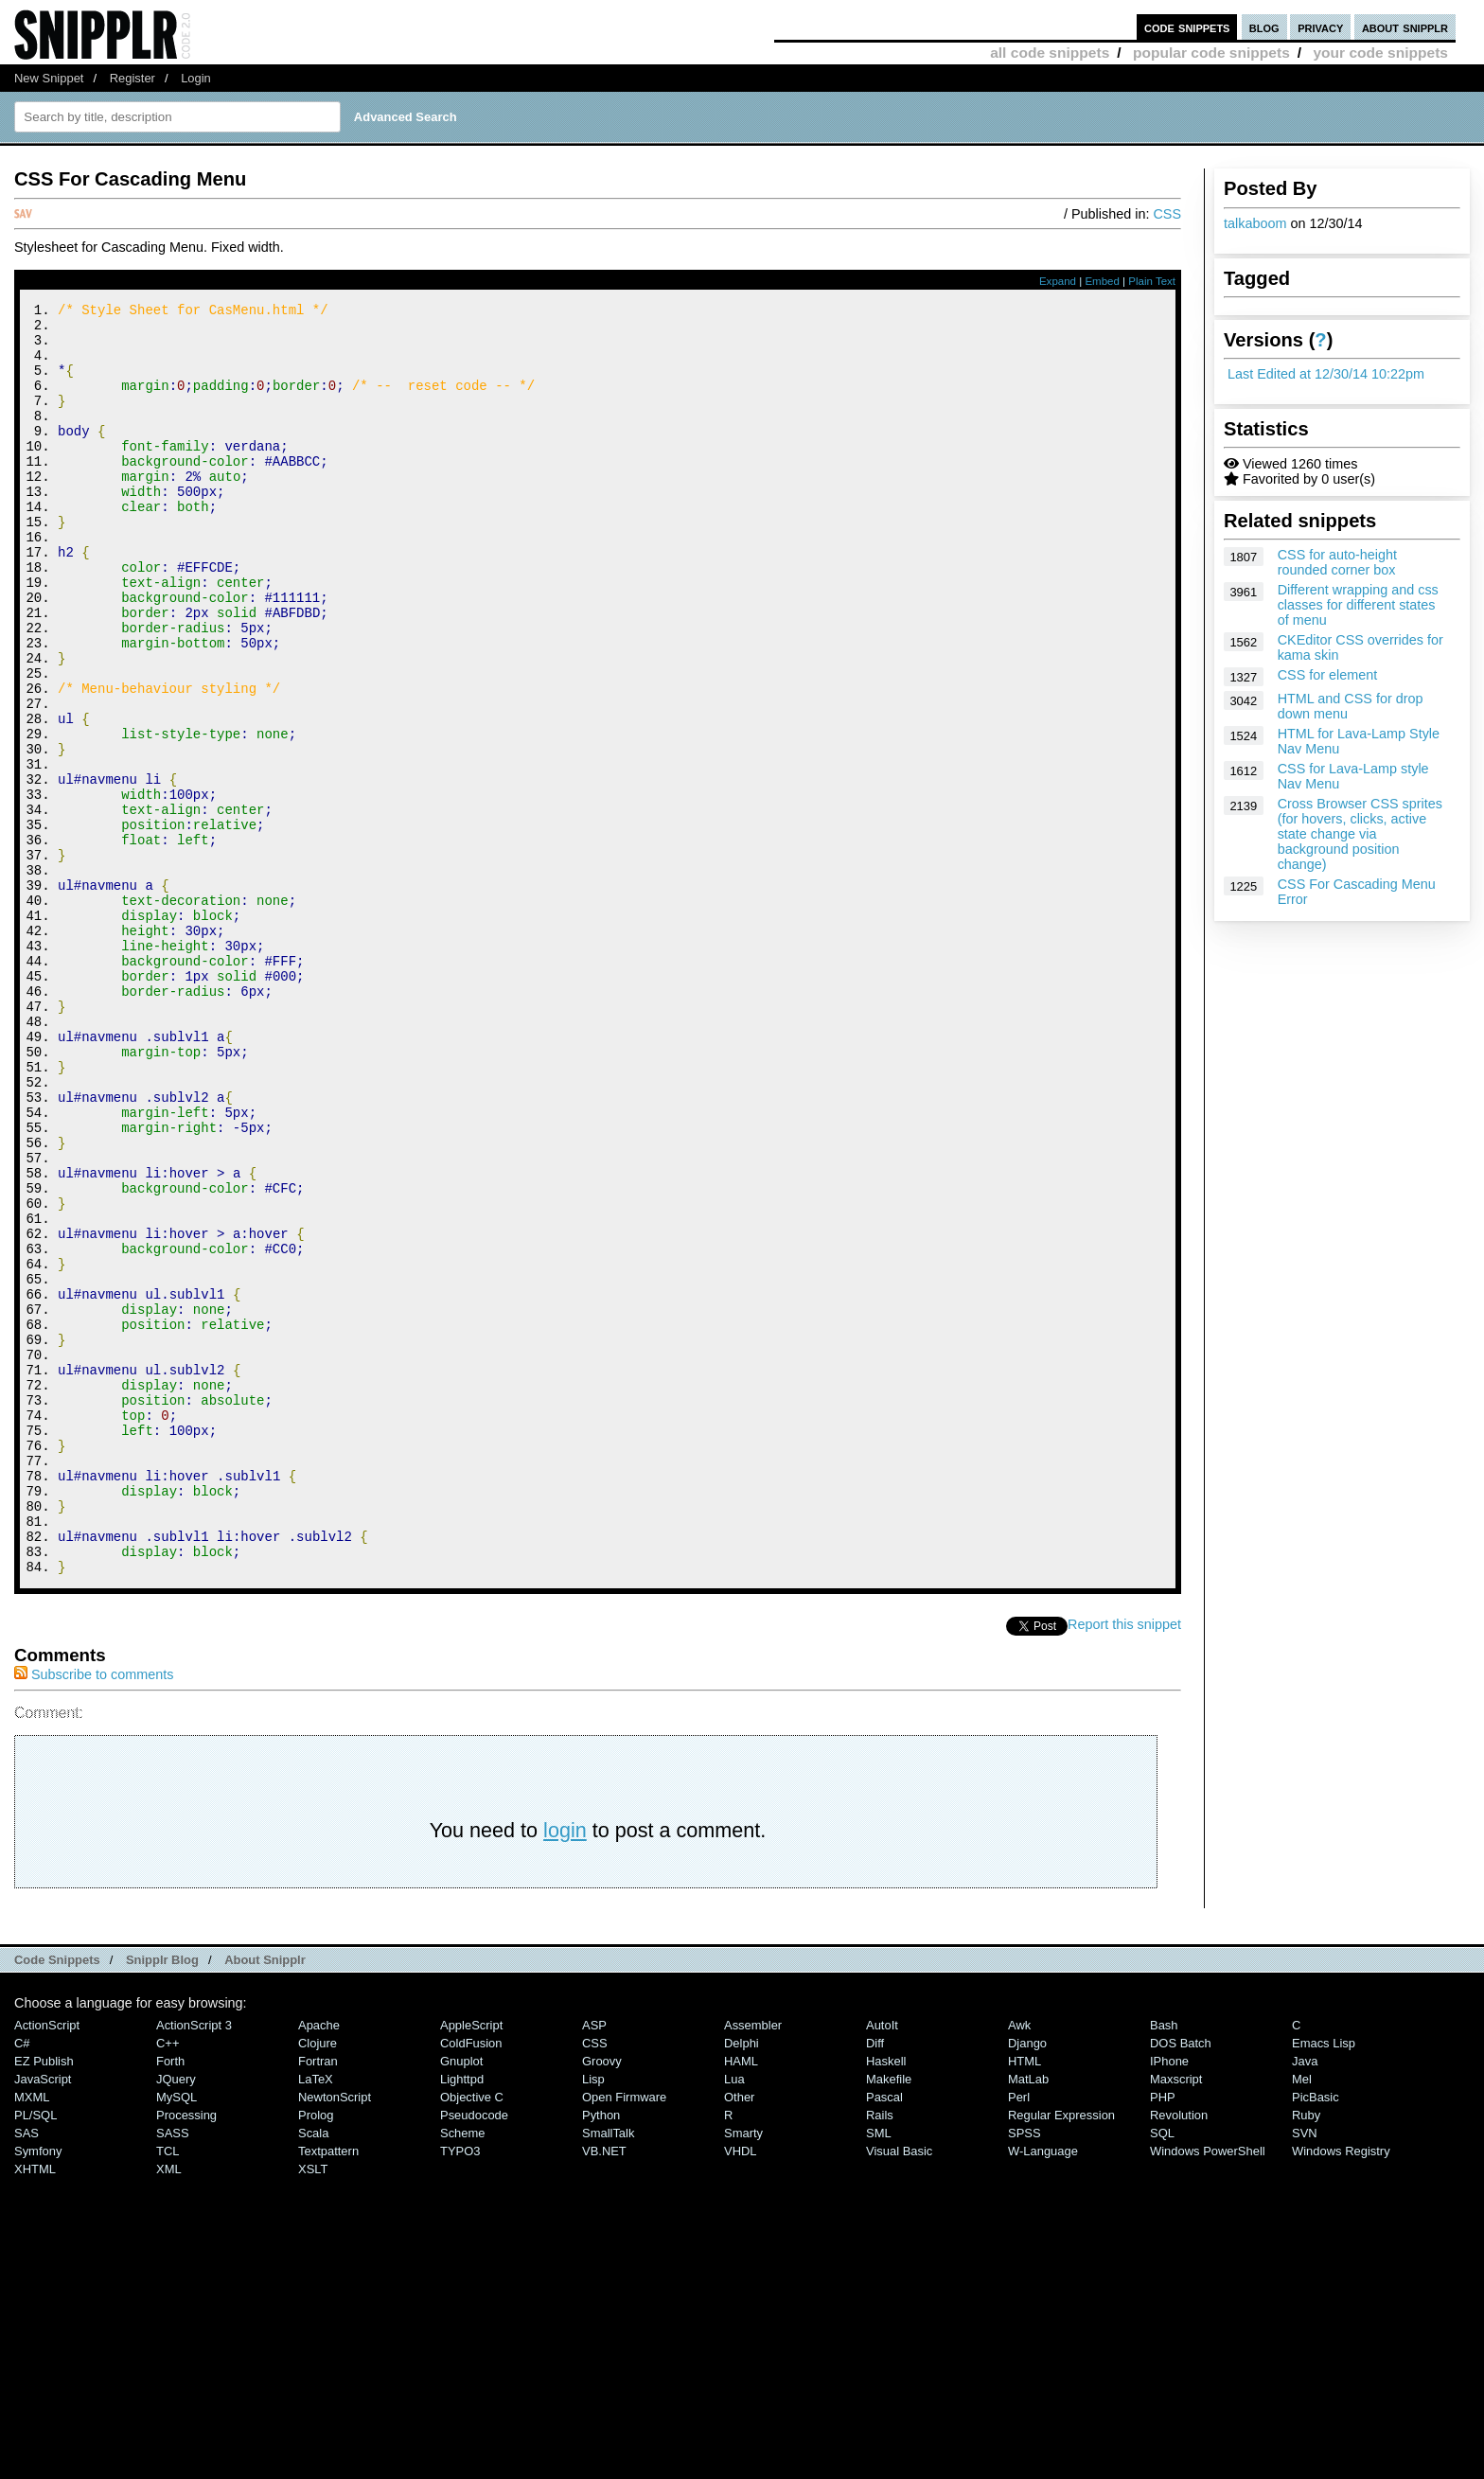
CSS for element (1328, 674)
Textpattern (328, 2389)
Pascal (884, 2335)
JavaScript (42, 2318)
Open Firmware (624, 2335)
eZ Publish (44, 2300)
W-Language (1043, 2389)
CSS (1167, 213)
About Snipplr (265, 2198)
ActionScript (47, 2264)
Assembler (753, 2264)
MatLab (1028, 2318)
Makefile (888, 2318)
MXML (31, 2335)
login (565, 2069)
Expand (1057, 281)
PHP (1162, 2335)
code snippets (1187, 27)
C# (22, 2282)
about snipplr (1405, 27)
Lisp (593, 2318)
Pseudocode (474, 2353)
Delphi (741, 2282)
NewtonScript (334, 2335)
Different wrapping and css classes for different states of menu (1358, 605)
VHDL (740, 2389)
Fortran (318, 2300)
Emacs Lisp (1323, 2282)
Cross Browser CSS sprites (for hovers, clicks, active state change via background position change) (1360, 834)
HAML (741, 2300)
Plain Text (1151, 281)
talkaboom (1255, 223)
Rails (879, 2353)
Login (196, 78)
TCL (167, 2389)
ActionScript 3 (194, 2264)
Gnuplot (461, 2300)
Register (132, 78)
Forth (170, 2300)
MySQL (176, 2335)
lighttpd (462, 2318)
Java (1304, 2300)
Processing (186, 2353)
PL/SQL (35, 2353)
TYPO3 (460, 2389)
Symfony (38, 2389)
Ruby (1306, 2353)
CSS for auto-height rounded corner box (1337, 562)
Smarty (743, 2371)
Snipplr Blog (162, 2198)
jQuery (176, 2318)
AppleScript (471, 2264)
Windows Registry (1341, 2389)
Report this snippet (1124, 1862)
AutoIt (882, 2264)
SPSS (1024, 2371)
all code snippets (1049, 52)
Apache (319, 2264)
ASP (594, 2264)
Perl (1019, 2335)
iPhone (1169, 2300)
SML (879, 2371)
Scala (313, 2371)
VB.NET (604, 2389)
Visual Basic (899, 2389)
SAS (26, 2371)
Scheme (463, 2371)
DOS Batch (1180, 2282)
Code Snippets (57, 2198)
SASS (172, 2371)
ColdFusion (471, 2282)
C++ (167, 2282)
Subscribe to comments (93, 1913)
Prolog (315, 2353)
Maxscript (1176, 2318)
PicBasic (1315, 2335)
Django (1027, 2282)
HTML (1024, 2300)
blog (1264, 27)
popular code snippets (1211, 52)
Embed (1102, 281)
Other (739, 2335)
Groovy (602, 2300)
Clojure (317, 2282)
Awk (1019, 2264)
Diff (875, 2282)
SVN (1304, 2371)
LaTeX (315, 2318)
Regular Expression (1061, 2353)
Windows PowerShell (1207, 2389)
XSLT (312, 2407)
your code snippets (1380, 52)
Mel (1302, 2318)
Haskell (886, 2300)
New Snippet (48, 78)
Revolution (1179, 2353)
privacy (1320, 27)
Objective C (472, 2335)
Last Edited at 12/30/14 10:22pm (1326, 373)
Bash (1164, 2264)
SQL (1162, 2371)
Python (601, 2353)
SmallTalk (608, 2371)
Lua (734, 2318)
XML (169, 2407)
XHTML (35, 2407)
